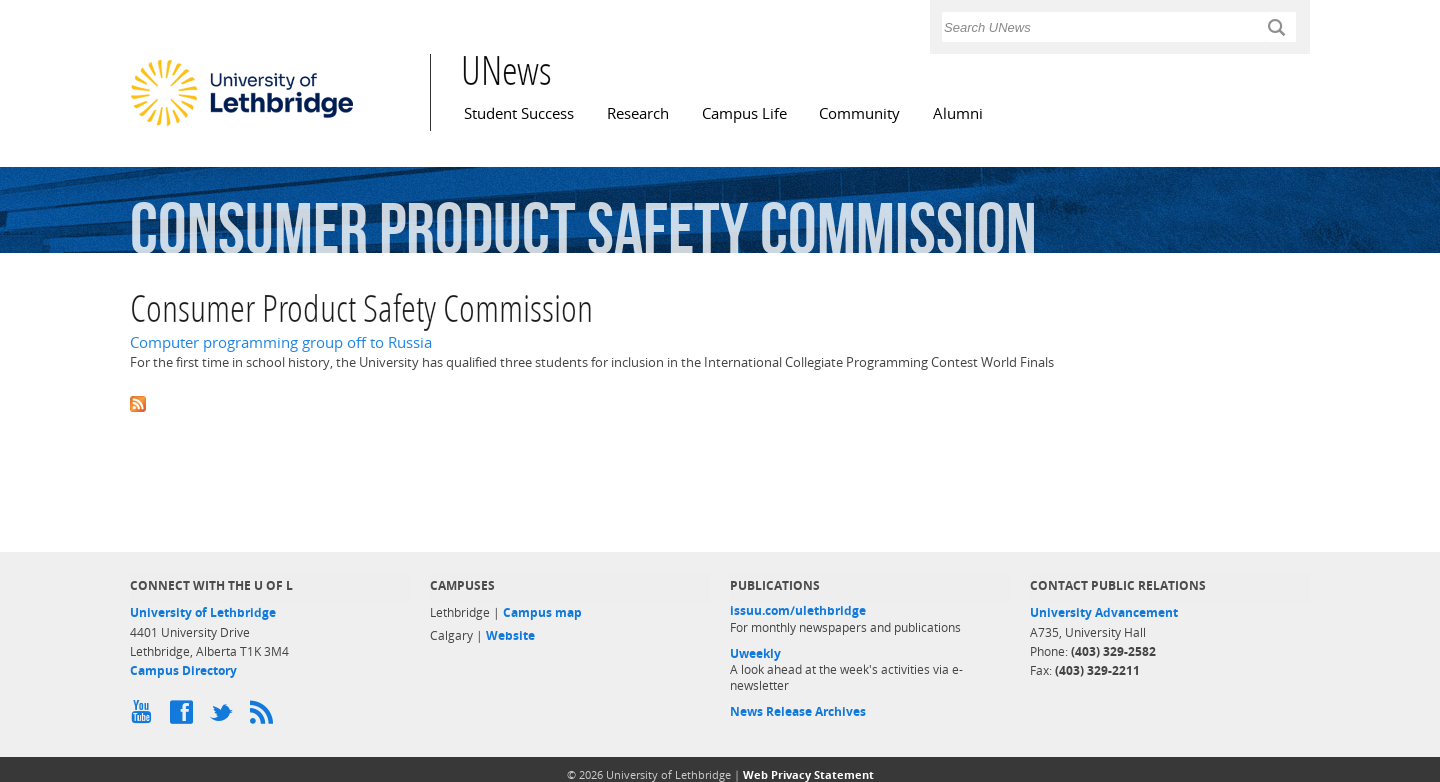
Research (638, 113)
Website (510, 635)
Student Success (519, 113)
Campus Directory (183, 670)
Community (859, 113)
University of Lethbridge (203, 612)
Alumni (958, 113)
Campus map (542, 612)
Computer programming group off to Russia (281, 342)
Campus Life (744, 113)
